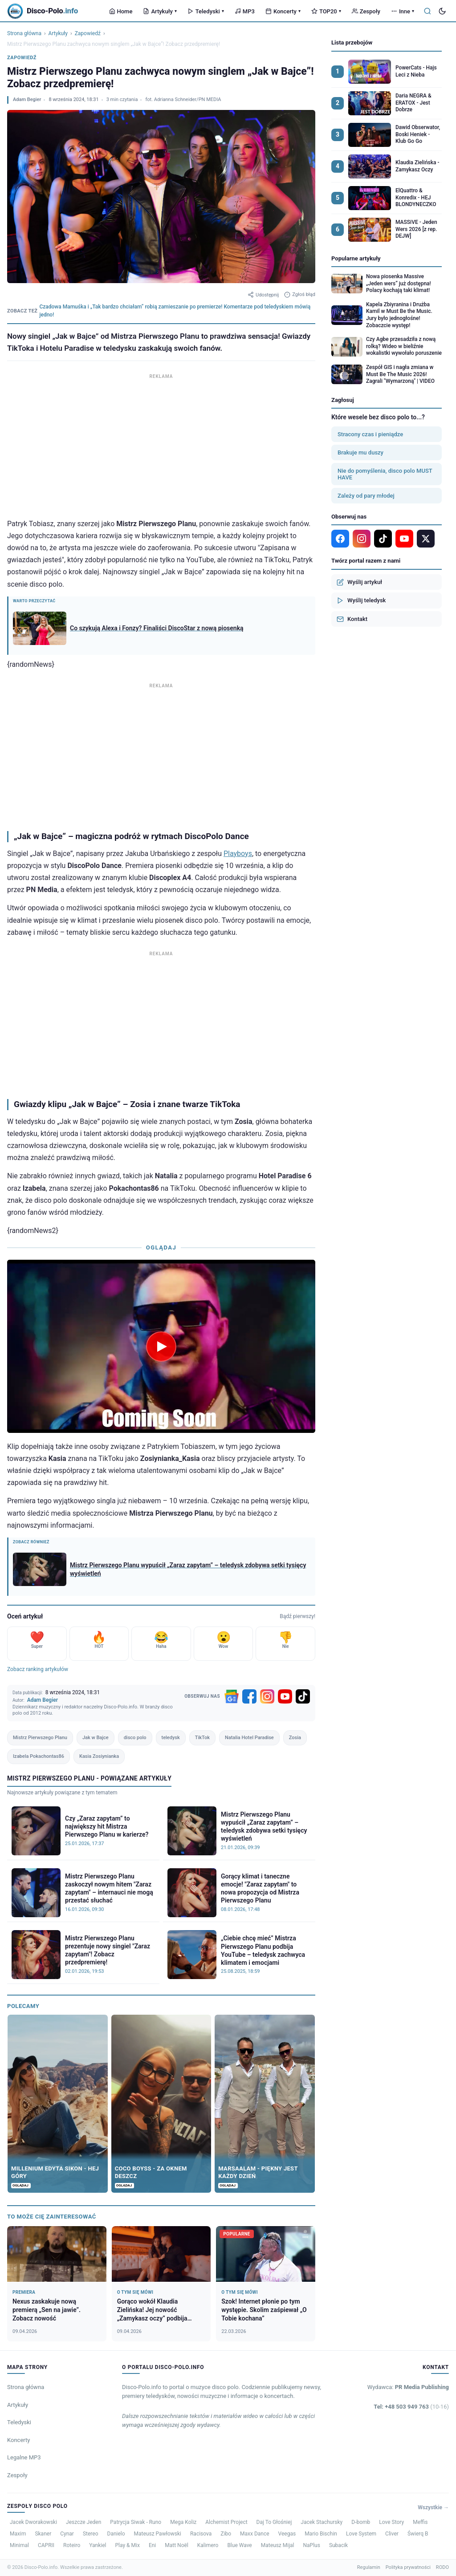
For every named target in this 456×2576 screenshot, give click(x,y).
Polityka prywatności (408, 2567)
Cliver (392, 2534)
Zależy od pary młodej (366, 495)
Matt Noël (176, 2545)
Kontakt (352, 619)
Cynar (67, 2534)
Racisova (201, 2534)
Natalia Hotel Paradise (249, 1737)
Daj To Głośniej (274, 2522)
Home (121, 11)
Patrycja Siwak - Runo (135, 2522)
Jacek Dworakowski (33, 2522)
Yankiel (97, 2545)
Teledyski (205, 11)
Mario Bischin (321, 2534)
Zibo (225, 2534)
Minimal (19, 2545)
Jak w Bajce (95, 1737)
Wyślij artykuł (359, 582)
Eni (152, 2545)
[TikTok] (303, 1696)
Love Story (391, 2522)
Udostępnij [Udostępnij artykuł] (263, 295)
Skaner (43, 2534)
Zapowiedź (88, 33)
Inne (402, 11)
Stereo (90, 2534)
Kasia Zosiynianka (99, 1756)
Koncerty (283, 11)
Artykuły (159, 11)
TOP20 (326, 11)
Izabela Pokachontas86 (38, 1756)
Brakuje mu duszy (360, 452)
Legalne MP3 (24, 2457)
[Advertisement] (161, 443)
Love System (361, 2534)
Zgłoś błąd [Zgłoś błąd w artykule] (299, 295)
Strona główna (24, 33)
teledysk (171, 1737)
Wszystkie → (433, 2507)
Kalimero (208, 2545)
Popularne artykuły (356, 258)
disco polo (135, 1737)
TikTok (202, 1737)
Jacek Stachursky (321, 2522)
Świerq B (417, 2534)
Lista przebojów (351, 42)
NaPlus (311, 2545)
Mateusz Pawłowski (157, 2534)
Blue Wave (239, 2545)
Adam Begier (27, 99)
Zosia (295, 1737)
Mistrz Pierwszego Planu (40, 1737)
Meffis (420, 2522)
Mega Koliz (183, 2522)
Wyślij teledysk (361, 600)
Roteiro (71, 2545)
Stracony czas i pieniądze (370, 434)
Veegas (287, 2534)
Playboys (238, 853)
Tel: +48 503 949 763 (411, 2406)
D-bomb (360, 2522)
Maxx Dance (254, 2534)
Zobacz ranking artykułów (37, 1669)
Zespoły (366, 11)
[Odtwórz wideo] (161, 1346)
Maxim (18, 2534)
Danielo (116, 2534)
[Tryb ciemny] (442, 11)
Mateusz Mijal (277, 2545)
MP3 (245, 11)
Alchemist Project (226, 2522)
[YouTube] (285, 1696)
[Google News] (231, 1696)
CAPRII (46, 2545)
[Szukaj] (427, 11)
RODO (442, 2567)
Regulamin (368, 2567)
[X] (426, 539)
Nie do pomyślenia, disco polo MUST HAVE (385, 474)
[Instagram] (267, 1696)
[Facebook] (249, 1696)
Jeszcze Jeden (83, 2522)
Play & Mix (127, 2545)
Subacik (338, 2545)
